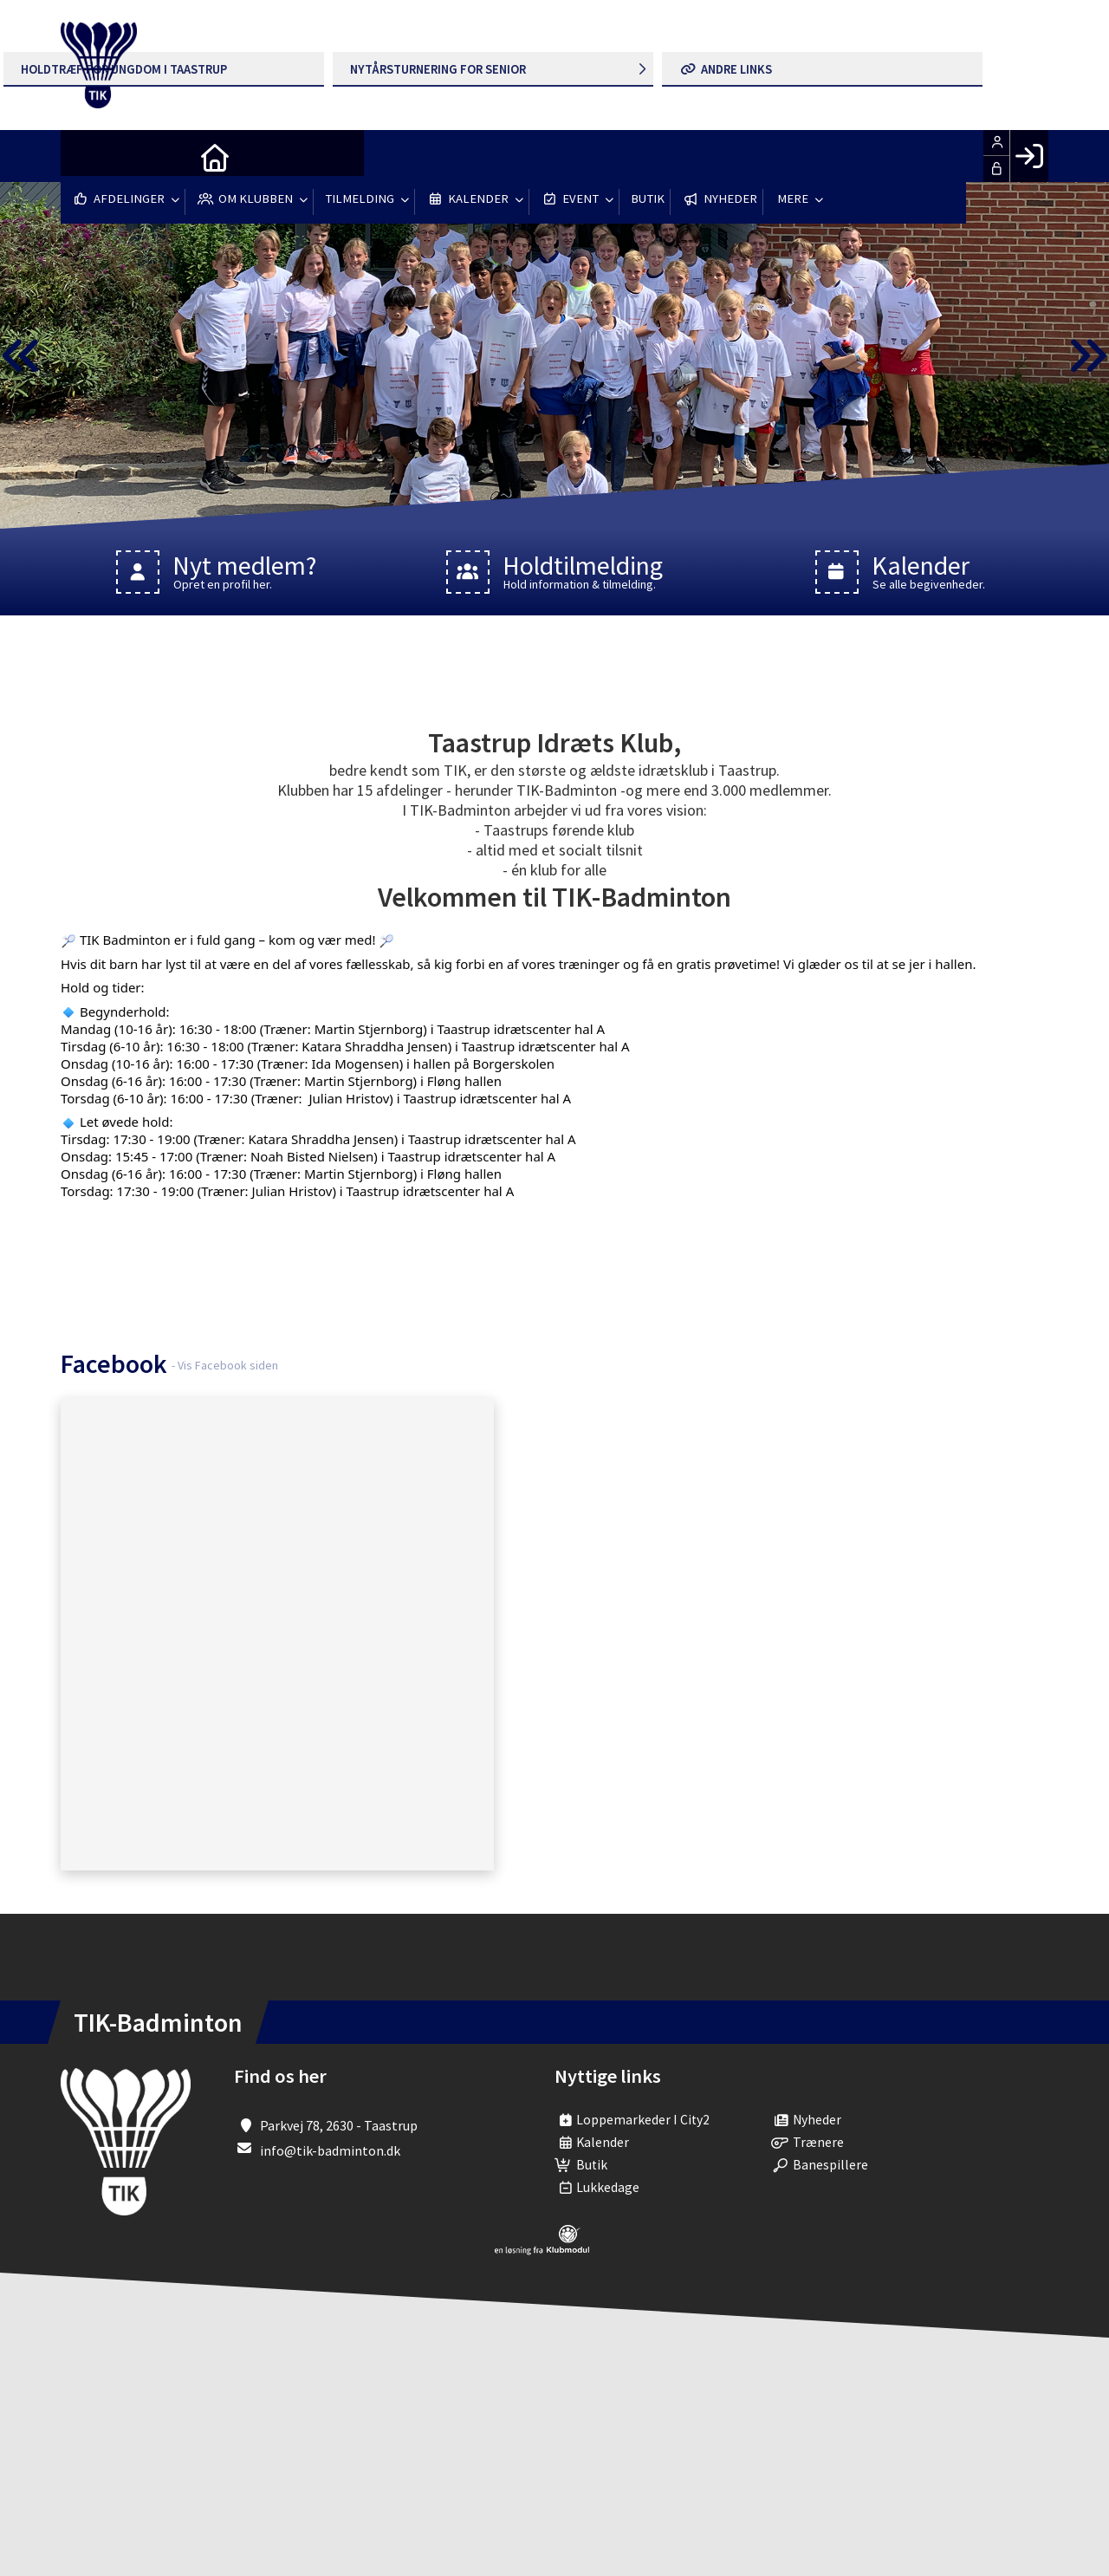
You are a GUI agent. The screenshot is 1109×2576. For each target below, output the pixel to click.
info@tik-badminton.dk (330, 2150)
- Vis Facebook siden (225, 1365)
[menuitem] (87, 156)
